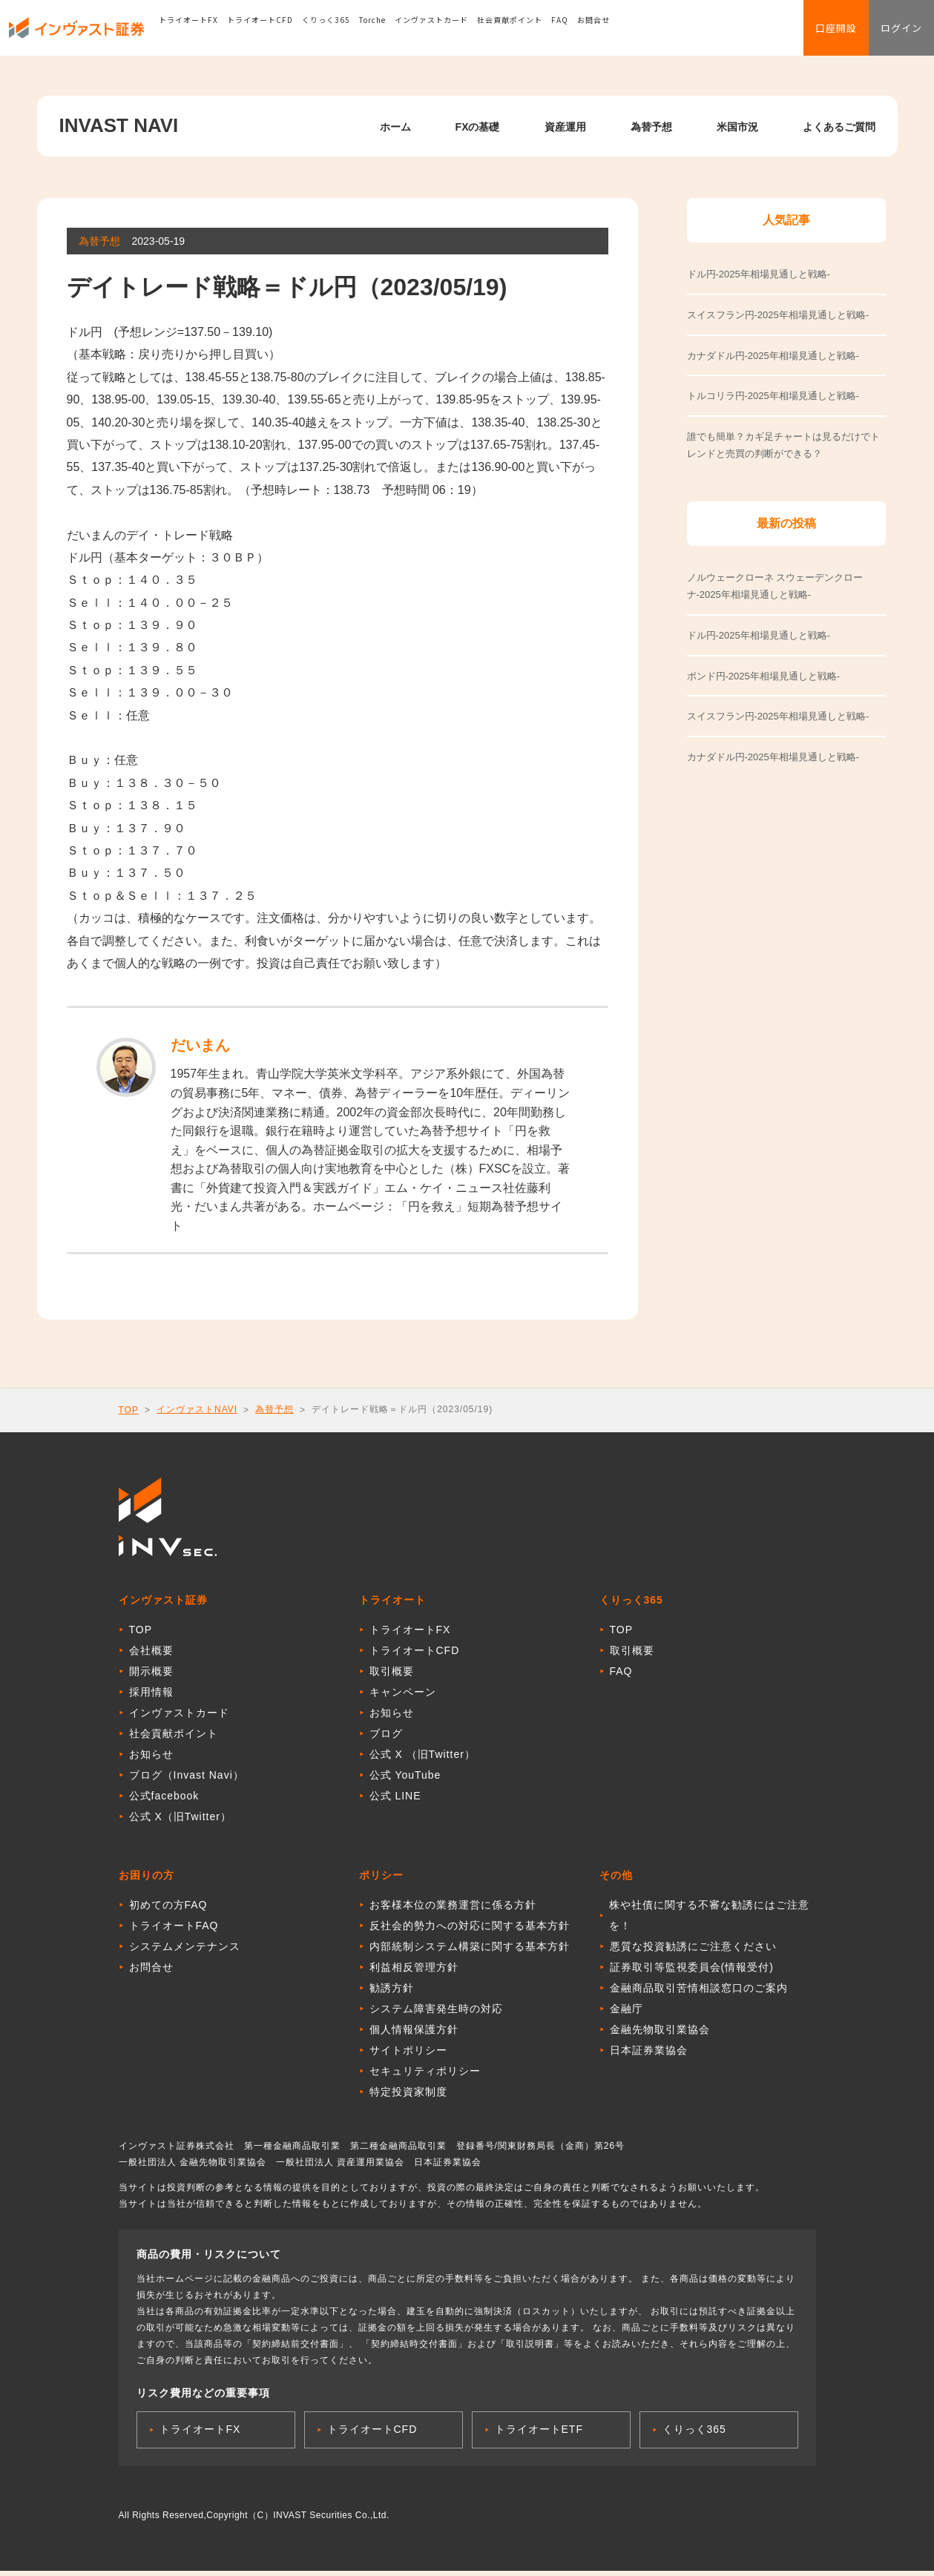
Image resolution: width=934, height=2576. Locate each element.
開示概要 (151, 1676)
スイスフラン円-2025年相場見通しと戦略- (778, 716)
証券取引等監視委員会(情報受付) (692, 1972)
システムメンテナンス (184, 1951)
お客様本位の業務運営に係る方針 (452, 1910)
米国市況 (737, 127)
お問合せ (625, 33)
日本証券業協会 (649, 2055)
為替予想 (651, 127)
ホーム (395, 127)
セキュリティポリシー (425, 2076)
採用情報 (151, 1697)
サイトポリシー (408, 2055)
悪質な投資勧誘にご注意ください (693, 1951)
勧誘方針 (391, 1993)
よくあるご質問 (839, 127)
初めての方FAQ (168, 1910)
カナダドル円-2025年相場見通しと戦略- (773, 756)
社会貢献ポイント (541, 33)
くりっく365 (358, 33)
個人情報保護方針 (413, 2034)
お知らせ (151, 1759)
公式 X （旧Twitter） (422, 1759)
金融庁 (626, 2014)
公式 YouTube (405, 1780)
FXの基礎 (478, 127)
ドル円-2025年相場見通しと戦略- (759, 635)
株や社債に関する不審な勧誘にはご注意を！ (709, 1920)
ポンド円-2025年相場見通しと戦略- (764, 676)
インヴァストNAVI (197, 1409)
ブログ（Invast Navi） (186, 1780)
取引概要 (391, 1676)
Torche (404, 33)
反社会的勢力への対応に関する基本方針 (469, 1931)
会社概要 (151, 1655)
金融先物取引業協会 (660, 2034)
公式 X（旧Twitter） (180, 1822)
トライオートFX (220, 33)
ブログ (386, 1739)
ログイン (892, 34)
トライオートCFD (292, 33)
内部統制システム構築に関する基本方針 (469, 1951)
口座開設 (809, 34)
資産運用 (565, 127)
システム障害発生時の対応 (436, 2014)
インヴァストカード (463, 33)
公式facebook (164, 1801)
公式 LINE (395, 1801)
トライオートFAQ (174, 1931)
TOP (129, 1410)
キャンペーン (402, 1697)
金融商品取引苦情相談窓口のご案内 (699, 1993)
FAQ (591, 33)
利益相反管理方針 (413, 1972)
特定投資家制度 (408, 2097)
